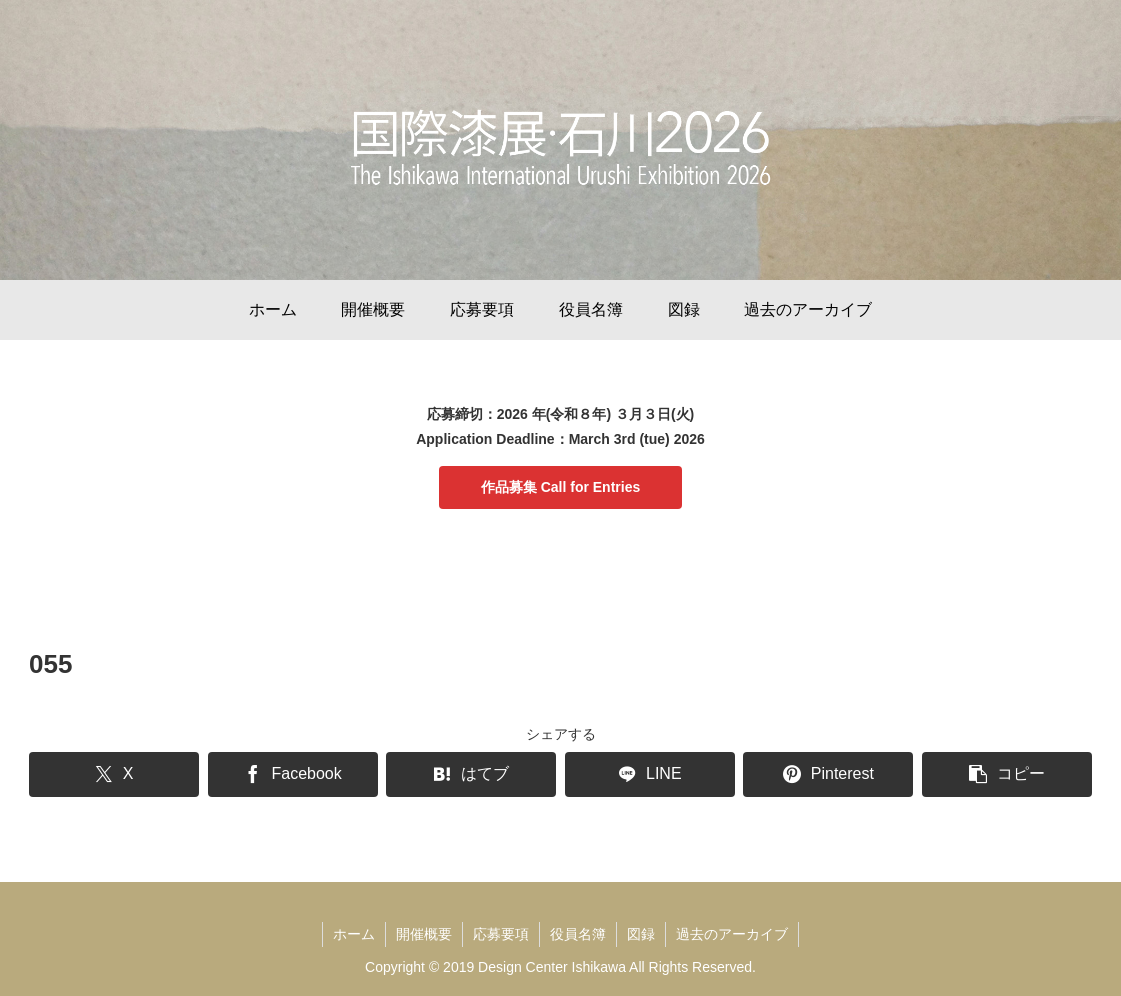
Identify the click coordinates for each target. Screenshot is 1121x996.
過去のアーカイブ (732, 934)
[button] (1007, 774)
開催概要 (424, 934)
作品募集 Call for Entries (560, 487)
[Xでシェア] (114, 774)
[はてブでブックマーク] (471, 774)
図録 (641, 934)
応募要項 (501, 934)
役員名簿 (578, 934)
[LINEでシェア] (650, 774)
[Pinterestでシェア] (828, 774)
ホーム (354, 934)
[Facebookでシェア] (293, 774)
